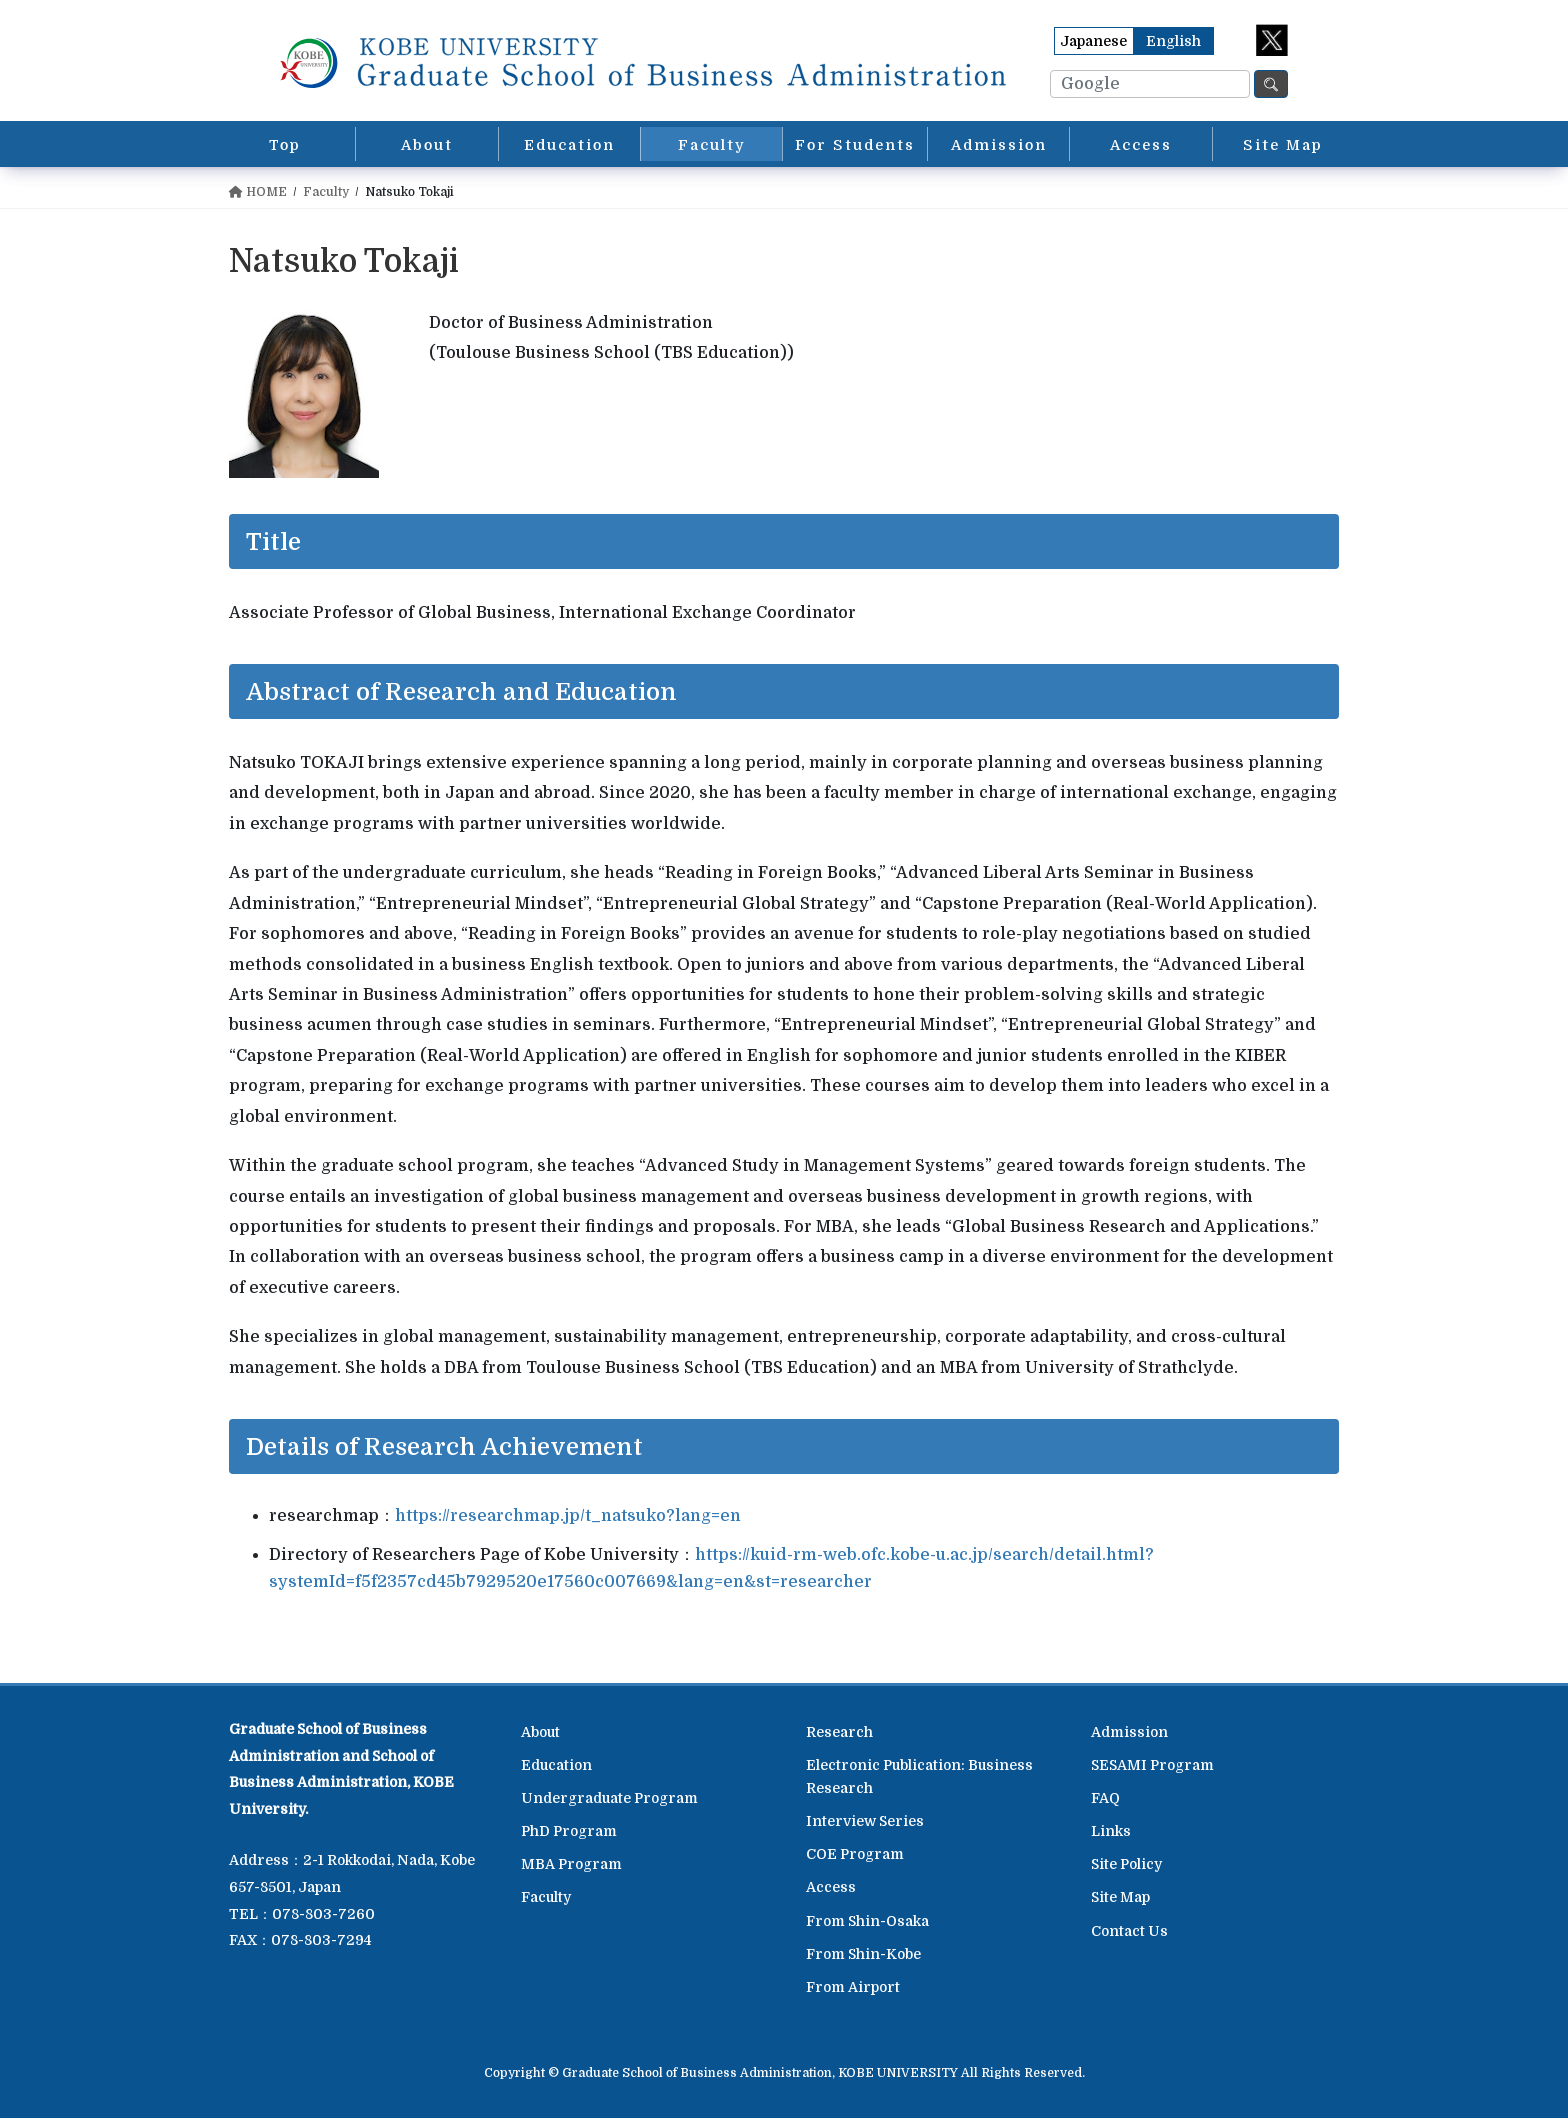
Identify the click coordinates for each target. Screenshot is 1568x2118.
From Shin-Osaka (867, 1921)
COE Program (855, 1854)
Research (839, 1732)
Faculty (546, 1897)
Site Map (1120, 1897)
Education (556, 1765)
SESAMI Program (1152, 1765)
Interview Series (865, 1821)
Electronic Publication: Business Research (919, 1776)
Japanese (1093, 41)
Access (831, 1887)
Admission (1129, 1732)
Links (1111, 1831)
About (540, 1732)
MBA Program (571, 1864)
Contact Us (1129, 1931)
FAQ (1105, 1798)
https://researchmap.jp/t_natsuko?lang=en (568, 1516)
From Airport (853, 1987)
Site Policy (1126, 1864)
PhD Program (569, 1831)
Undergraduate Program (609, 1798)
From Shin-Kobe (863, 1954)
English (1173, 41)
